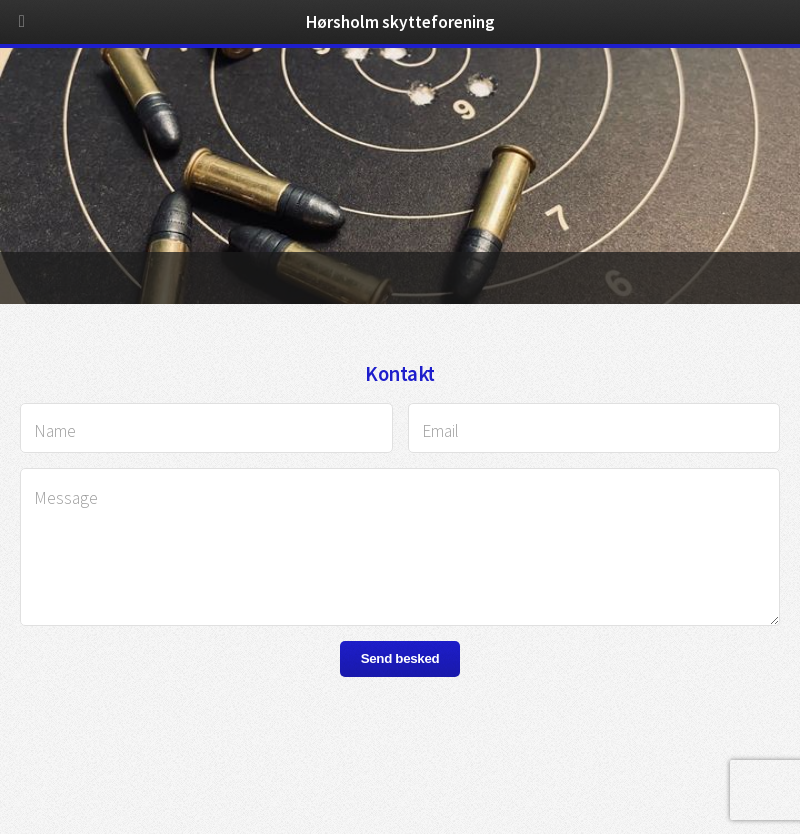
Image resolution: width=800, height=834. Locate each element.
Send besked (400, 658)
